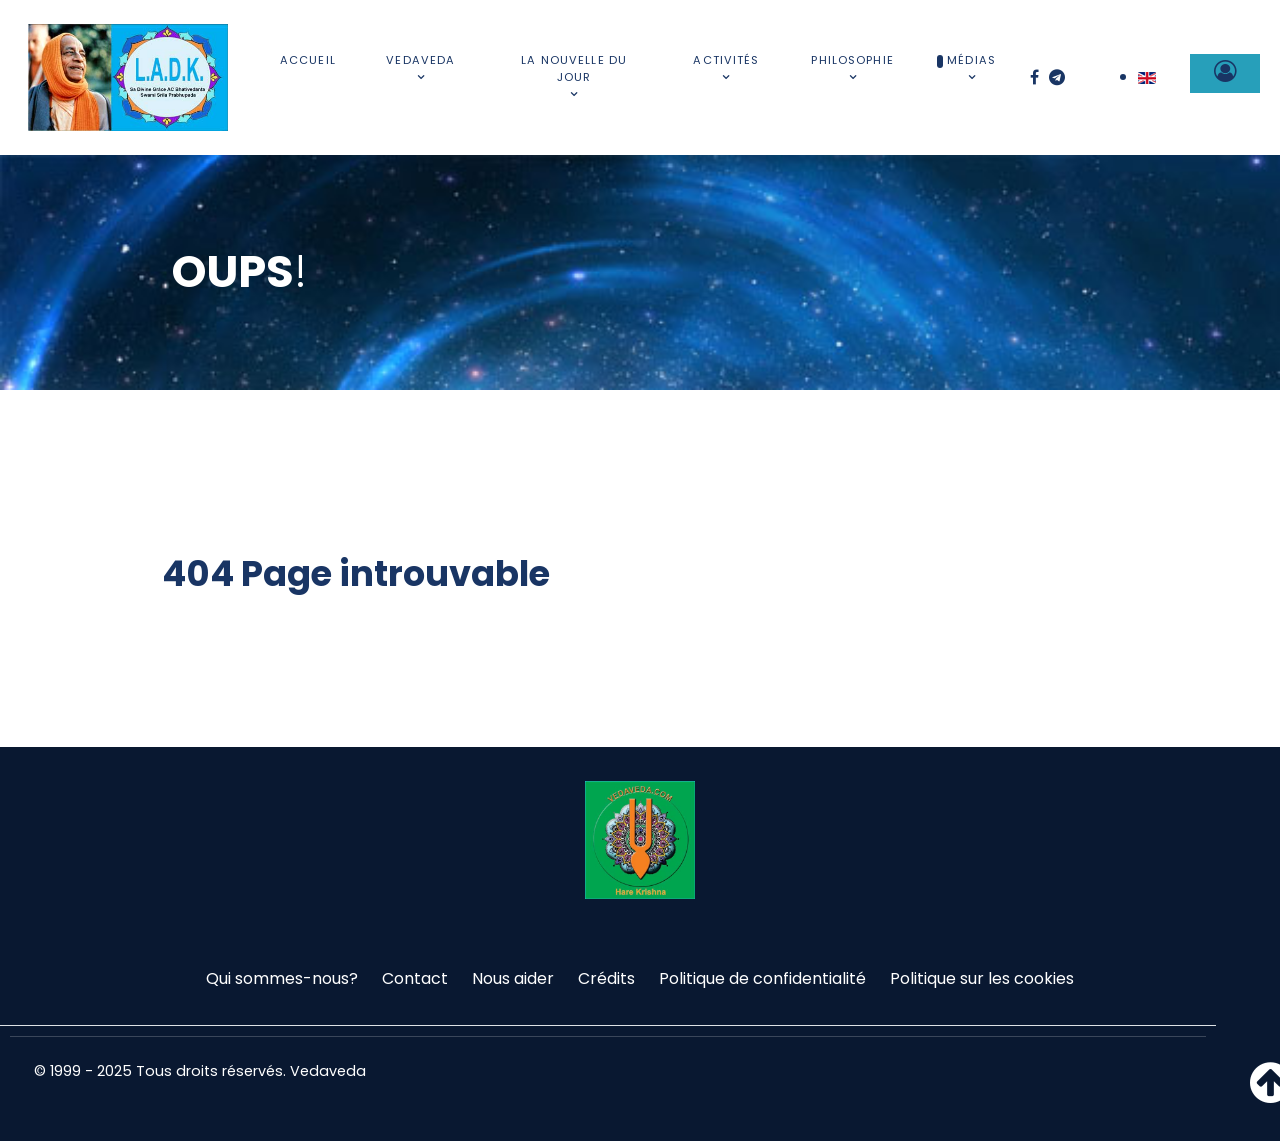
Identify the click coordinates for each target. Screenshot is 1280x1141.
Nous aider (513, 978)
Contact (415, 978)
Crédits (606, 978)
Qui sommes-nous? (282, 978)
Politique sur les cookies (982, 978)
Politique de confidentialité (762, 978)
